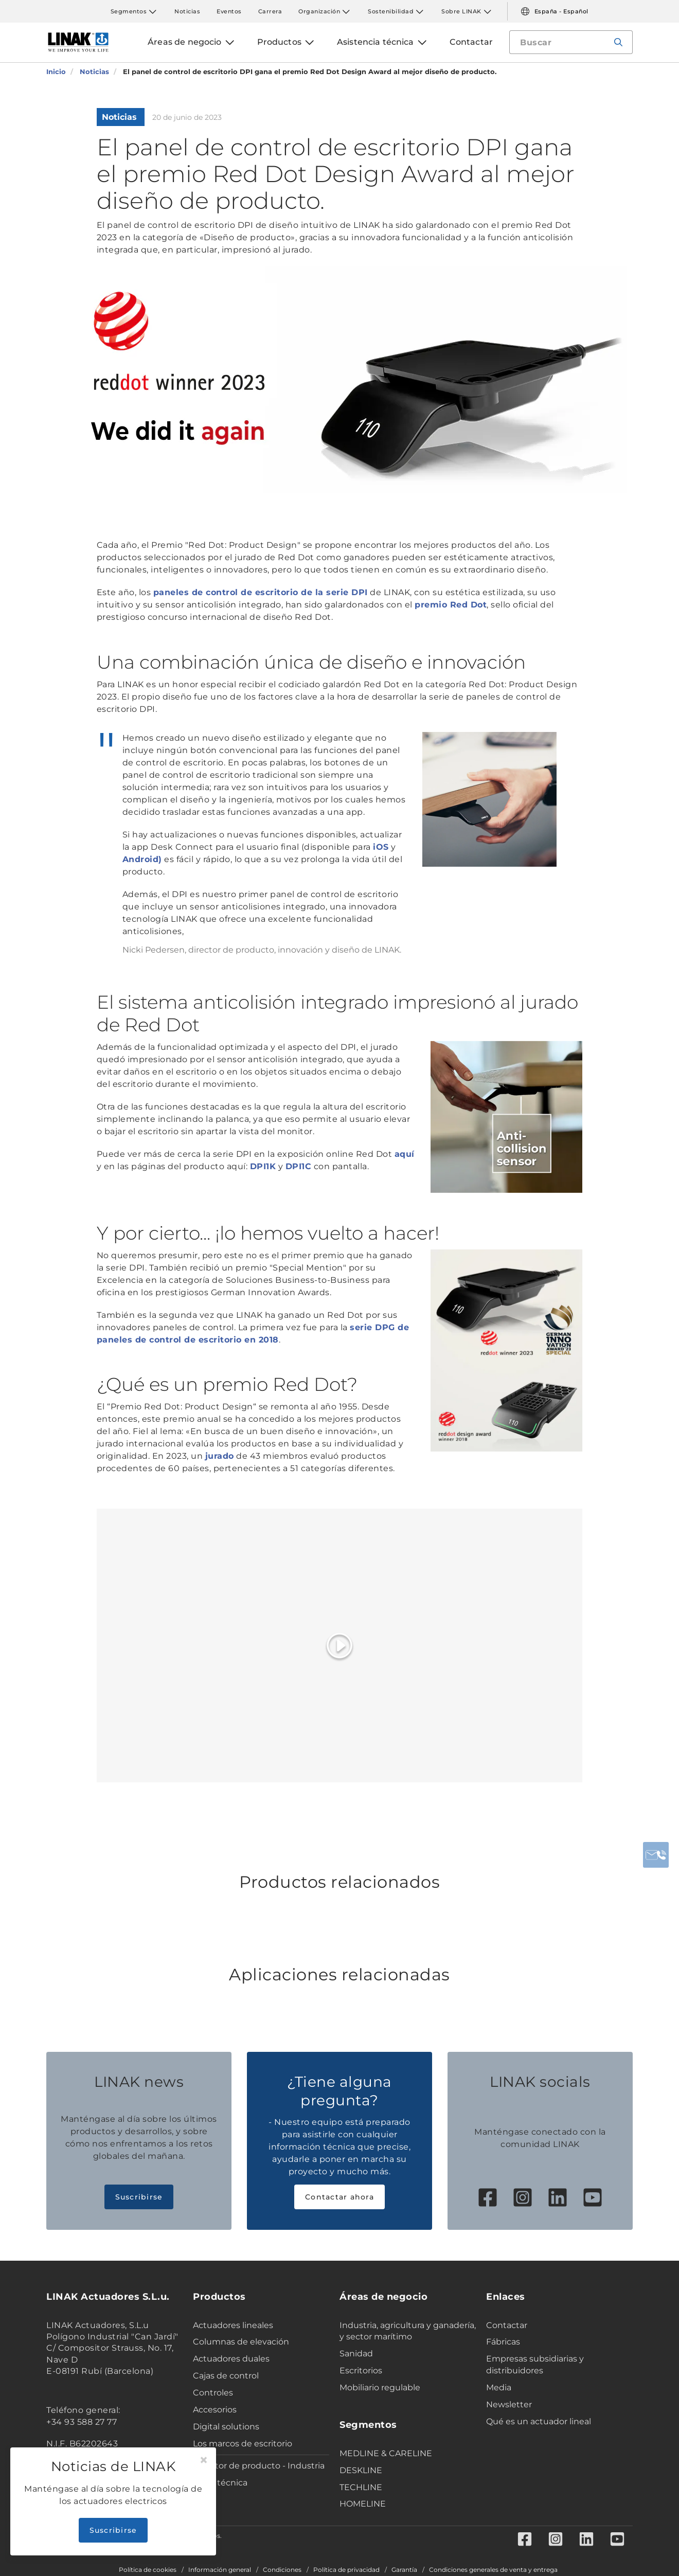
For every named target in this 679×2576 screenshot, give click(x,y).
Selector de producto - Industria (259, 2466)
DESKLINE (361, 2470)
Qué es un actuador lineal (538, 2421)
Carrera (270, 11)
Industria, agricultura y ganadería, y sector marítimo (408, 2331)
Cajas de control (226, 2376)
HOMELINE (363, 2504)
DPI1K (263, 1166)
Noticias (187, 11)
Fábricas (503, 2342)
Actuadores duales (231, 2359)
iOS (381, 847)
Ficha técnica (220, 2483)
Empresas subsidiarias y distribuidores (535, 2364)
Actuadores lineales (233, 2325)
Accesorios (215, 2409)
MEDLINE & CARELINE (386, 2453)
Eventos (229, 11)
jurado (219, 1456)
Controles (213, 2393)
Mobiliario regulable (380, 2387)
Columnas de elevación (241, 2342)
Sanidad (356, 2353)
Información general (219, 2569)
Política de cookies (147, 2569)
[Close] (203, 2460)
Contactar (506, 2325)
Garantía (404, 2569)
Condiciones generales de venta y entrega (493, 2569)
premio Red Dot (451, 605)
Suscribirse (139, 2197)
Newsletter (509, 2404)
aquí (405, 1154)
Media (498, 2387)
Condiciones (282, 2569)
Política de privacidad (346, 2569)
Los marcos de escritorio (242, 2443)
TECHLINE (361, 2487)
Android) (142, 859)
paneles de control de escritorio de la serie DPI (260, 592)
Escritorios (361, 2370)
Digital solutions (226, 2426)
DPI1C (298, 1166)
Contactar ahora (339, 2197)
